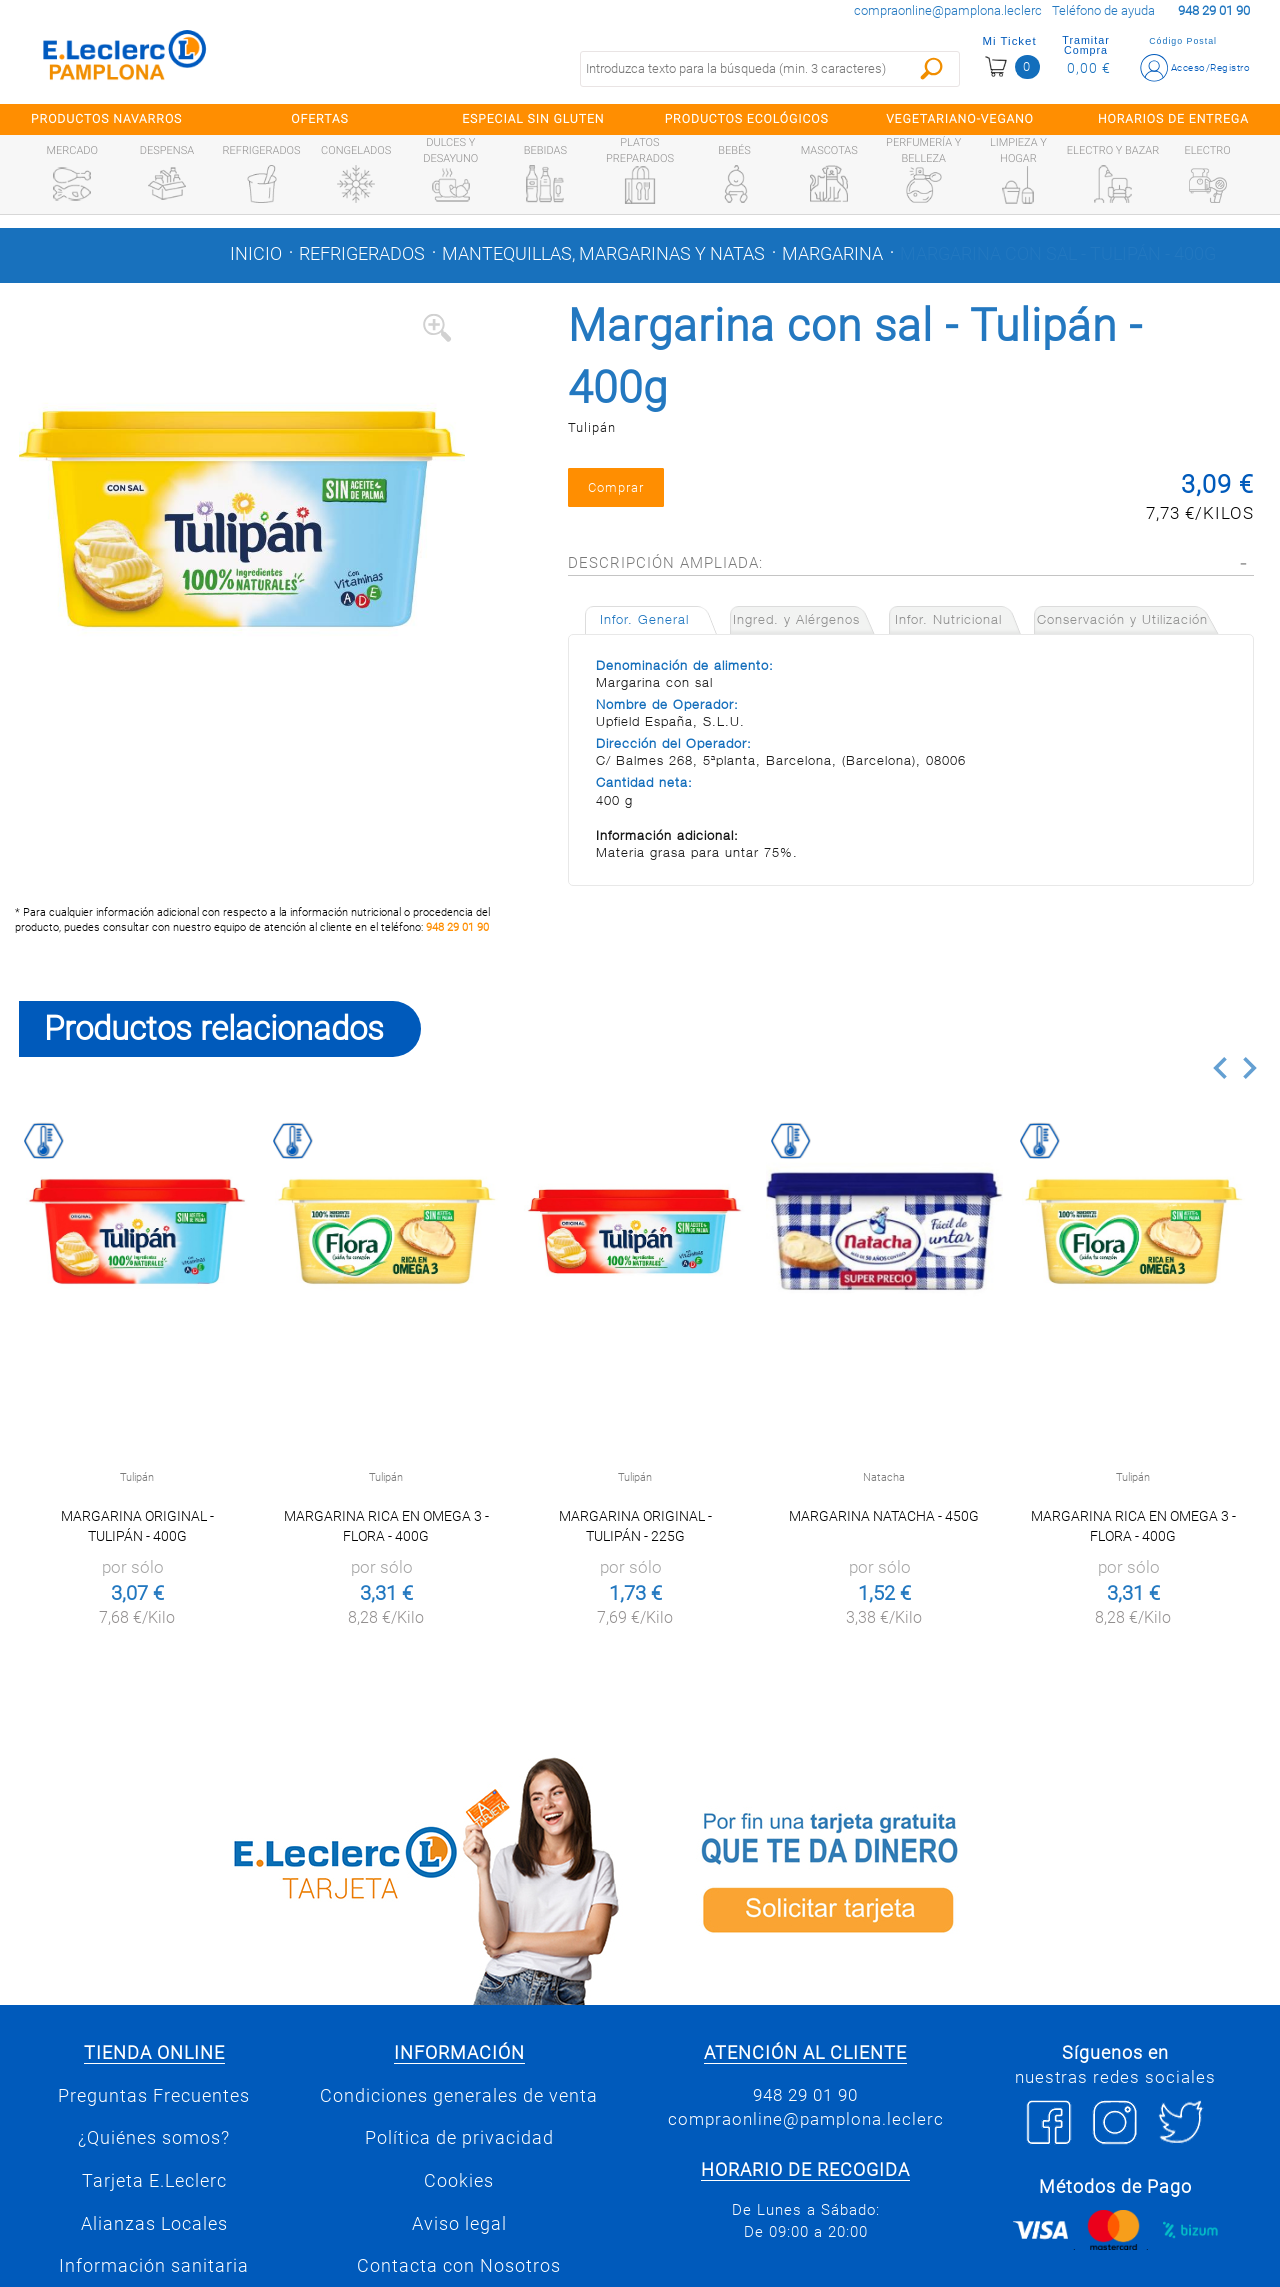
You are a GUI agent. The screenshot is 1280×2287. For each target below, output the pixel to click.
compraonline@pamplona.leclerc (948, 10)
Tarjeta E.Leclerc (154, 2181)
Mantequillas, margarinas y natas (603, 254)
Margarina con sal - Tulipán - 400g (1058, 254)
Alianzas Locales (154, 2224)
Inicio (256, 254)
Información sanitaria (154, 2266)
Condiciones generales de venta (459, 2096)
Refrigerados (362, 254)
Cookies (459, 2181)
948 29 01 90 (457, 927)
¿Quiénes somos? (154, 2138)
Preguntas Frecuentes (154, 2096)
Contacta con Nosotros (459, 2266)
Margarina (832, 254)
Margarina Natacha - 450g (884, 1516)
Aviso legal (459, 2224)
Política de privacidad (459, 2138)
